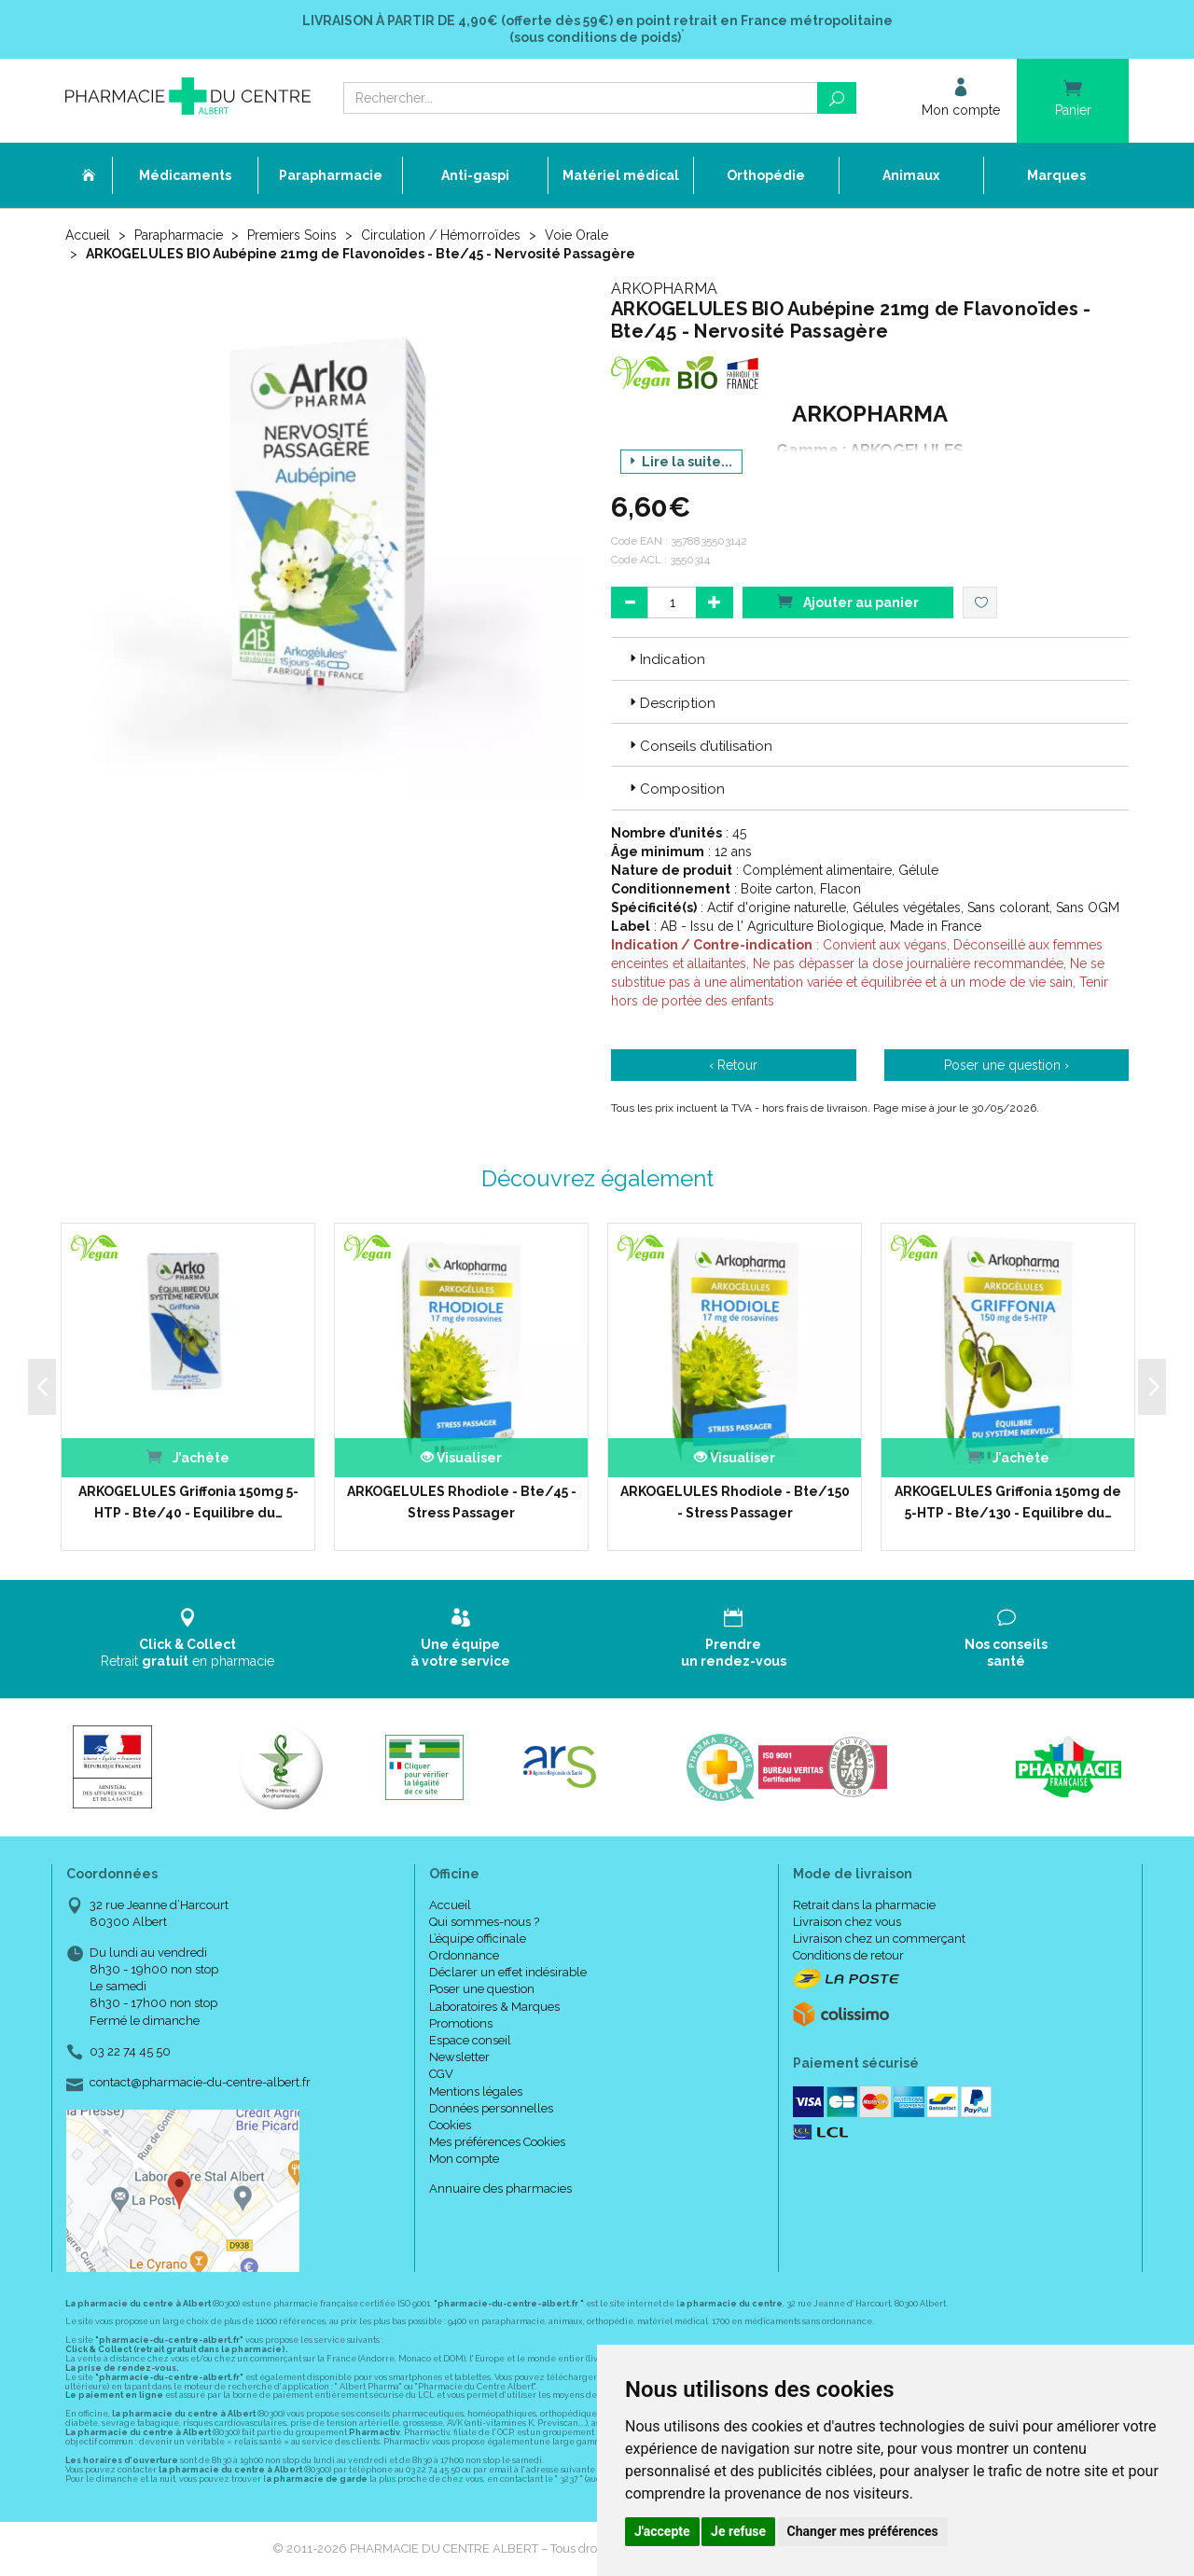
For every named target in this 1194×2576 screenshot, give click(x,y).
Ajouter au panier (848, 601)
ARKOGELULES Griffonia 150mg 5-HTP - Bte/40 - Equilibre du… (188, 1501)
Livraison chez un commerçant (879, 1939)
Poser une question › (1006, 1065)
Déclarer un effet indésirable (508, 1972)
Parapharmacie (178, 235)
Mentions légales (475, 2091)
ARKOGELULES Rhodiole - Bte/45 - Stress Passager (461, 1501)
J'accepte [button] (662, 2531)
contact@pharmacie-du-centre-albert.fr (200, 2082)
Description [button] (670, 703)
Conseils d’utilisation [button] (699, 746)
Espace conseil (470, 2040)
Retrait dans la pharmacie (864, 1905)
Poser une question (482, 1989)
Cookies (450, 2125)
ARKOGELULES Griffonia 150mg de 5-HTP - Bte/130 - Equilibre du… (1008, 1501)
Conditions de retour (848, 1955)
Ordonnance (464, 1955)
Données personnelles (491, 2108)
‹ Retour (733, 1065)
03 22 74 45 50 (130, 2051)
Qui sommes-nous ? (484, 1922)
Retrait (188, 1638)
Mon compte (464, 2159)
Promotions (461, 2023)
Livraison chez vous (847, 1922)
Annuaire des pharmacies (500, 2188)
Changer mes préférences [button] (862, 2531)
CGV (441, 2074)
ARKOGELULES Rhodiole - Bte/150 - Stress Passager (735, 1501)
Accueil (87, 235)
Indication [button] (665, 659)
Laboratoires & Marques (494, 2007)
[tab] (870, 658)
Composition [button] (675, 789)
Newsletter (459, 2057)
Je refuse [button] (738, 2531)
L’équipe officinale (477, 1939)
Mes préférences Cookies (497, 2142)
